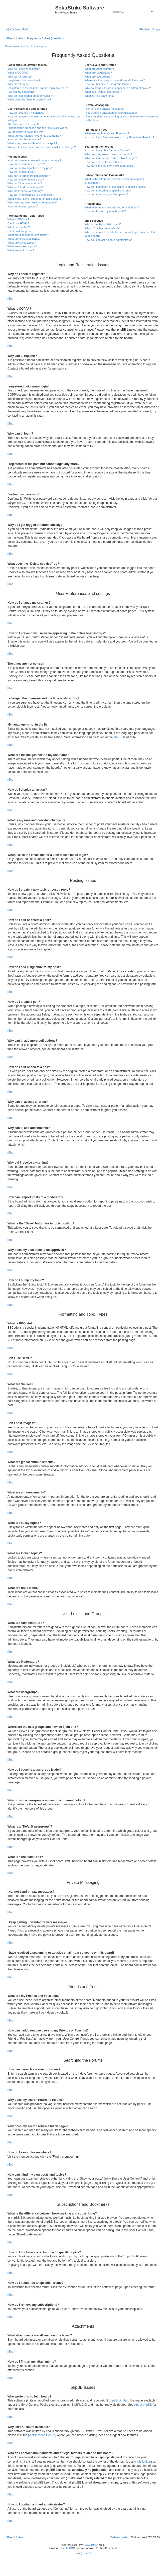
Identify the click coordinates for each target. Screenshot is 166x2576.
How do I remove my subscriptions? (106, 194)
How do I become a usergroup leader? (108, 84)
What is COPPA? (17, 72)
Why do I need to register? (23, 68)
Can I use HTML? (18, 223)
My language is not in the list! (25, 131)
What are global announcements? (28, 234)
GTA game (91, 2545)
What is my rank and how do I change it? (32, 143)
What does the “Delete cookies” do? (29, 99)
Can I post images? (19, 231)
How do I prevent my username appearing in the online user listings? (43, 118)
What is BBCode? (18, 219)
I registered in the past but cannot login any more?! (38, 88)
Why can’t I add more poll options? (28, 175)
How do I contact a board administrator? (109, 239)
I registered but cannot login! (24, 80)
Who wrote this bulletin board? (103, 224)
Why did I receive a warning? (25, 190)
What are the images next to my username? (34, 135)
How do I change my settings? (25, 112)
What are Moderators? (98, 72)
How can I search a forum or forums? (107, 150)
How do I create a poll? (21, 171)
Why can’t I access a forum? (24, 183)
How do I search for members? (103, 162)
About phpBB (143, 2404)
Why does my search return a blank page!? (111, 158)
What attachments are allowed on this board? (112, 207)
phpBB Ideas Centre (41, 2435)
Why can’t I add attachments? (25, 187)
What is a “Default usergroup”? (103, 91)
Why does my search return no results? (108, 154)
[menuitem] (25, 29)
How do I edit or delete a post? (26, 164)
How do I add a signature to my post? (30, 168)
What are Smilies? (18, 227)
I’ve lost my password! (20, 91)
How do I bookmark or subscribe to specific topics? (116, 186)
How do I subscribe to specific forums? (108, 190)
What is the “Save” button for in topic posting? (35, 198)
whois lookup (142, 2461)
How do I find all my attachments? (105, 211)
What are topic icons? (20, 250)
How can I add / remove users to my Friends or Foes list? (119, 137)
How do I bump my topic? (22, 206)
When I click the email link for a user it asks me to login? (41, 147)
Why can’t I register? (19, 76)
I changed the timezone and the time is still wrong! (37, 127)
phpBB (118, 737)
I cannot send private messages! (104, 108)
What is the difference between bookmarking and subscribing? (114, 181)
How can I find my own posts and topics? (109, 165)
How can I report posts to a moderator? (31, 194)
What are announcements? (23, 238)
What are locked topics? (22, 246)
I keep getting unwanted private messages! (111, 112)
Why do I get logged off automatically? (30, 95)
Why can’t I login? (18, 84)
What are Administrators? (100, 68)
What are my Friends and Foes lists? (107, 133)
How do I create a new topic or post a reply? (34, 160)
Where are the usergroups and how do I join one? (115, 80)
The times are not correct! (23, 124)
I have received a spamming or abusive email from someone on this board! (121, 118)
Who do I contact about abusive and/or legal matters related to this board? (121, 234)
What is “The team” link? (99, 95)
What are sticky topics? (21, 242)
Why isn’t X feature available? (103, 228)
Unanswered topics (16, 46)
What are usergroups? (98, 76)
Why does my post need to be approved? (32, 202)
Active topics (38, 46)
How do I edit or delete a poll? (25, 179)
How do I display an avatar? (24, 139)
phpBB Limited (118, 2400)
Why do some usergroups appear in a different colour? (118, 88)
